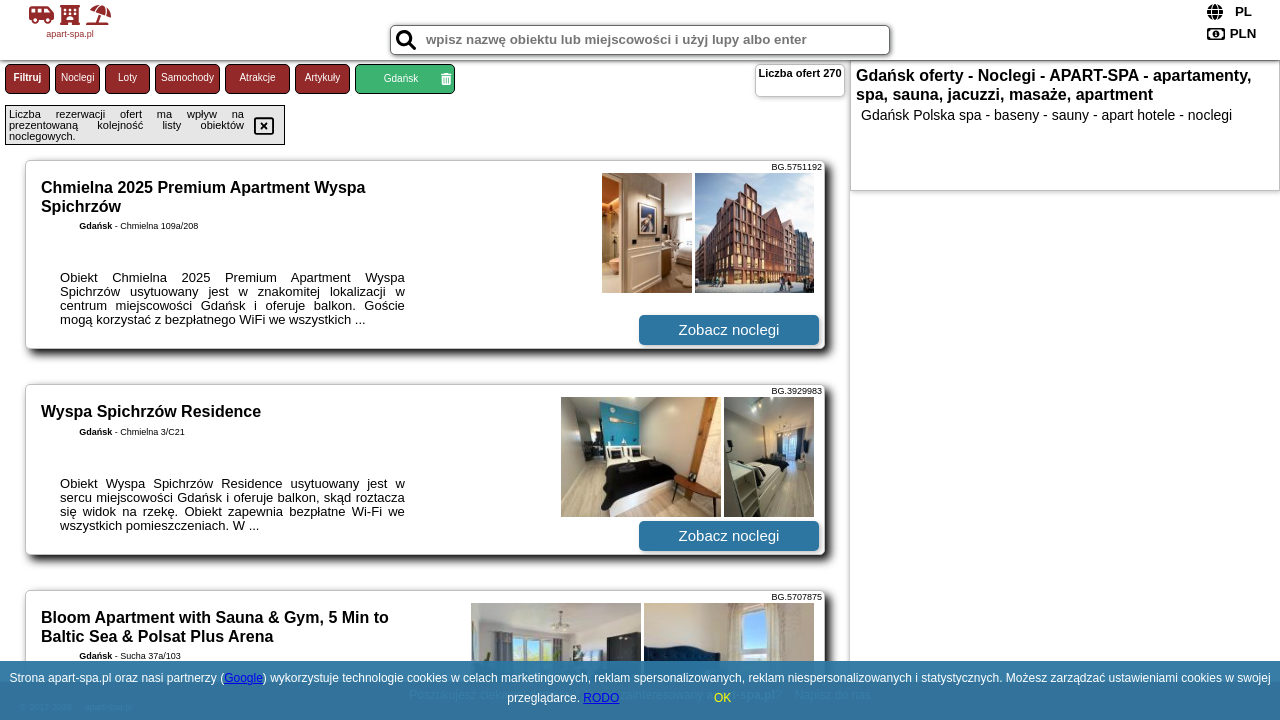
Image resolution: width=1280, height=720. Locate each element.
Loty (127, 77)
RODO (601, 698)
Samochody (187, 77)
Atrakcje (257, 77)
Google (243, 678)
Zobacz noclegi (729, 329)
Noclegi (77, 77)
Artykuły (323, 77)
